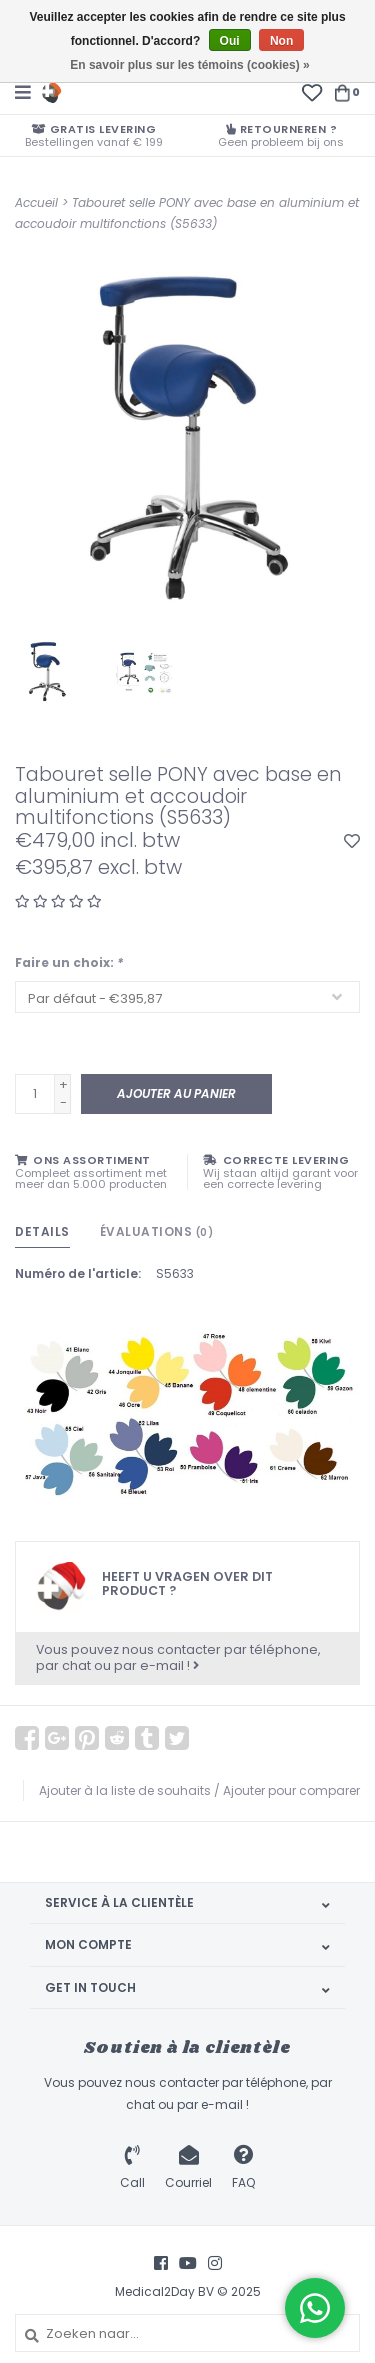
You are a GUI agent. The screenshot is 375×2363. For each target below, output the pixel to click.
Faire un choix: (69, 962)
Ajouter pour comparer (291, 1790)
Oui (230, 41)
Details (42, 1231)
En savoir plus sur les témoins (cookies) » (189, 65)
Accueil (36, 202)
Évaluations (157, 1231)
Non (281, 41)
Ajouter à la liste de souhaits (125, 1790)
